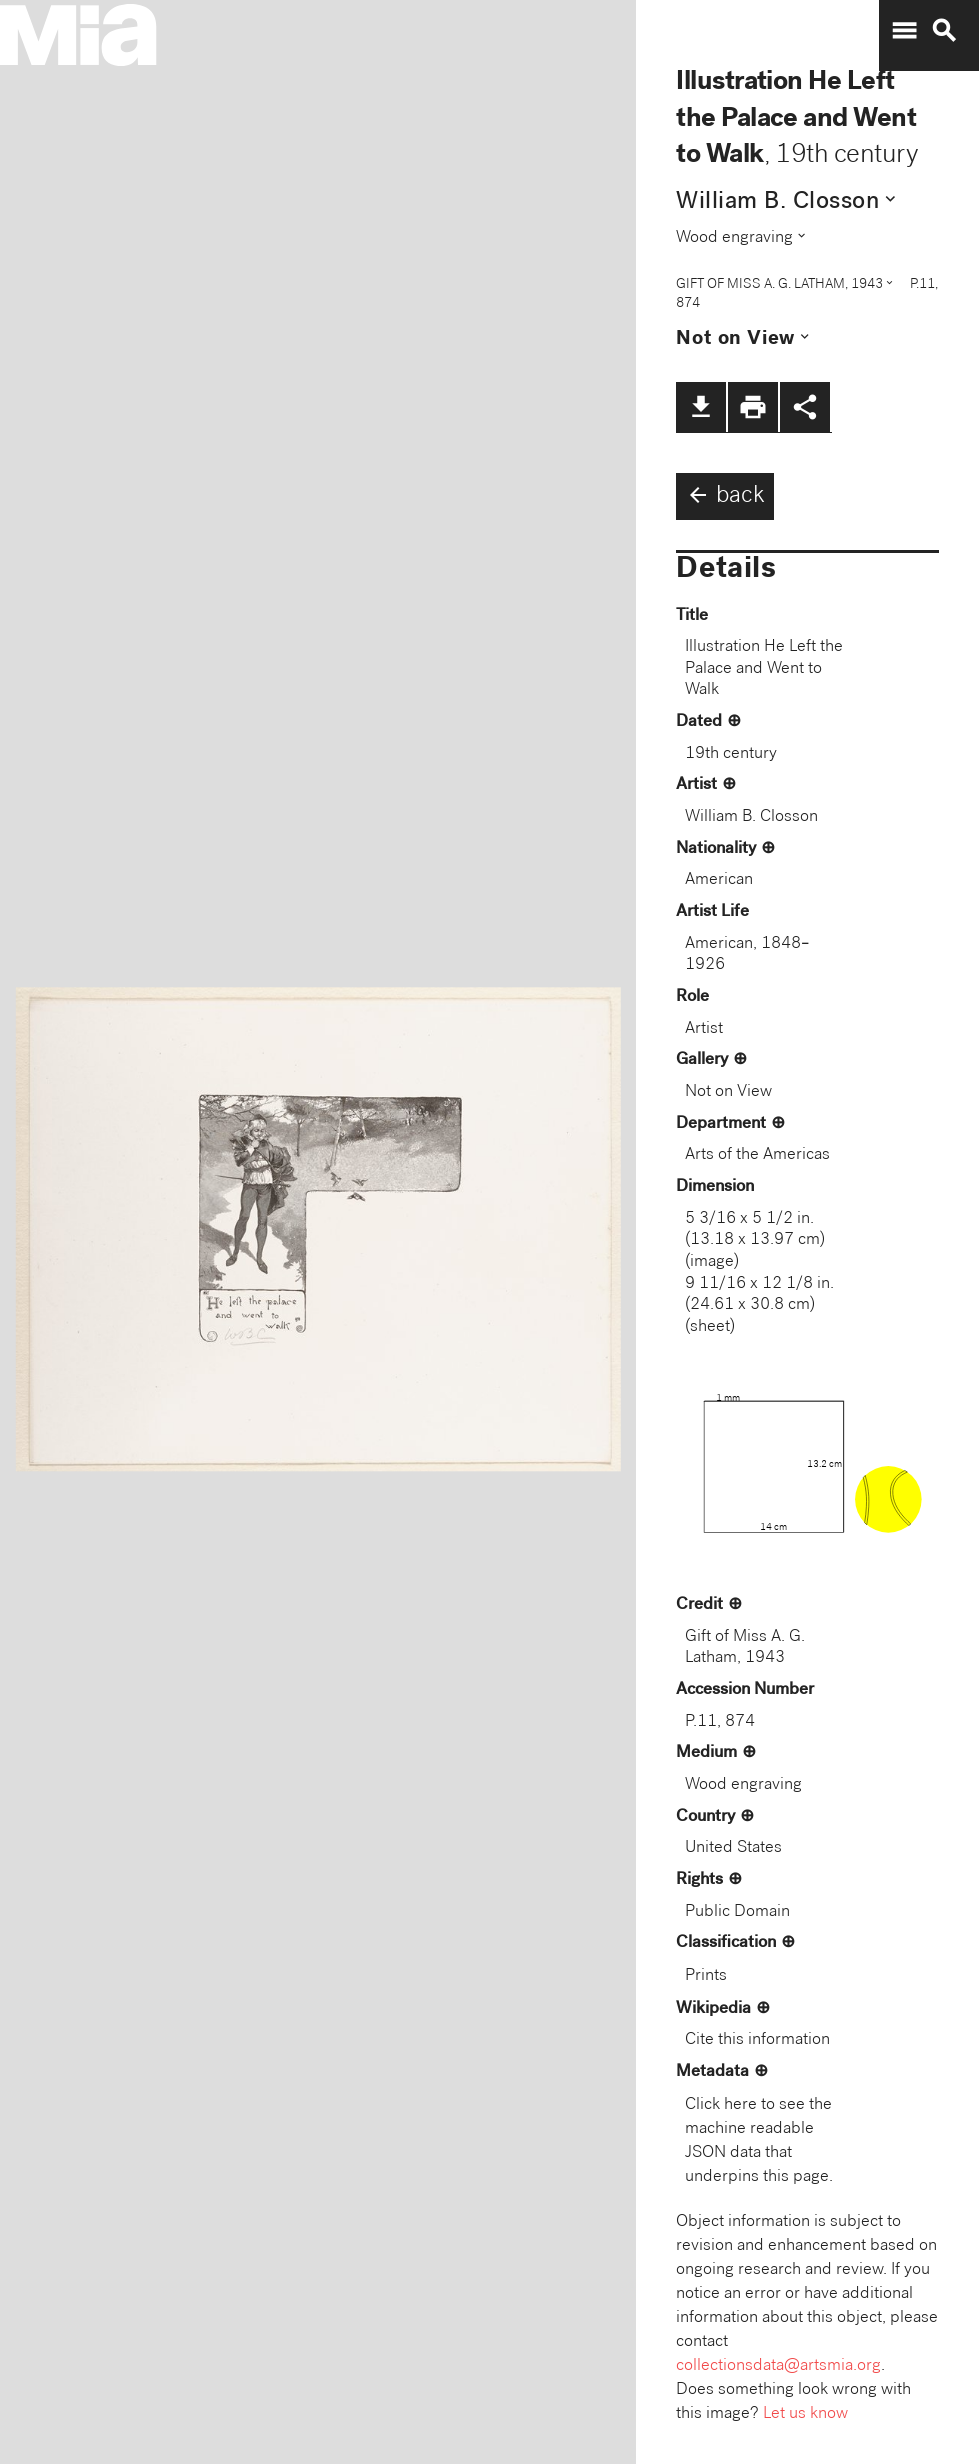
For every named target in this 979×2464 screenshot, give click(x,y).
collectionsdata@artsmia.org (778, 2366)
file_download (701, 407)
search (944, 31)
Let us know (805, 2414)
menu (904, 31)
